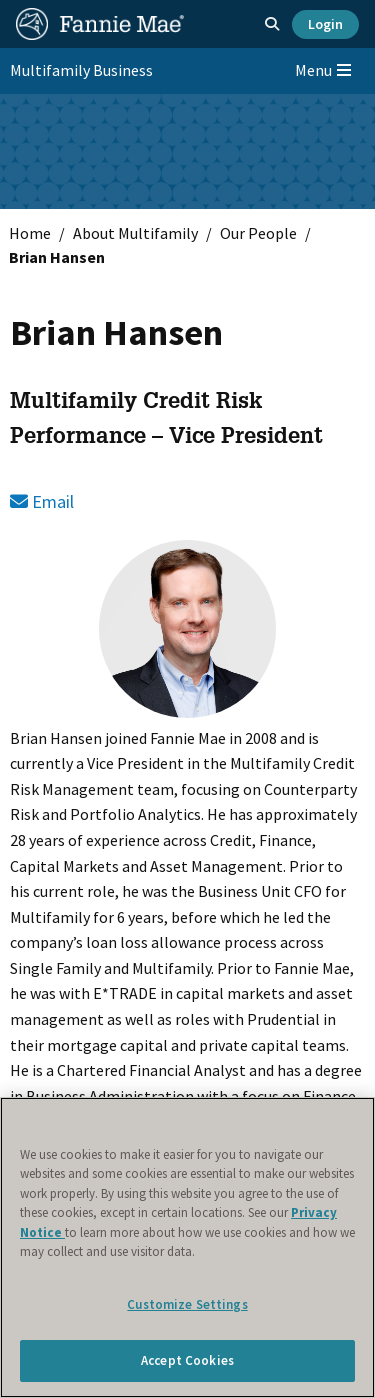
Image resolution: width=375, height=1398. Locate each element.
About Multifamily (135, 233)
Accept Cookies (187, 1360)
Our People (258, 233)
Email (42, 501)
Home (30, 233)
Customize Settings (187, 1304)
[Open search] (272, 24)
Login (325, 24)
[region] (187, 1247)
